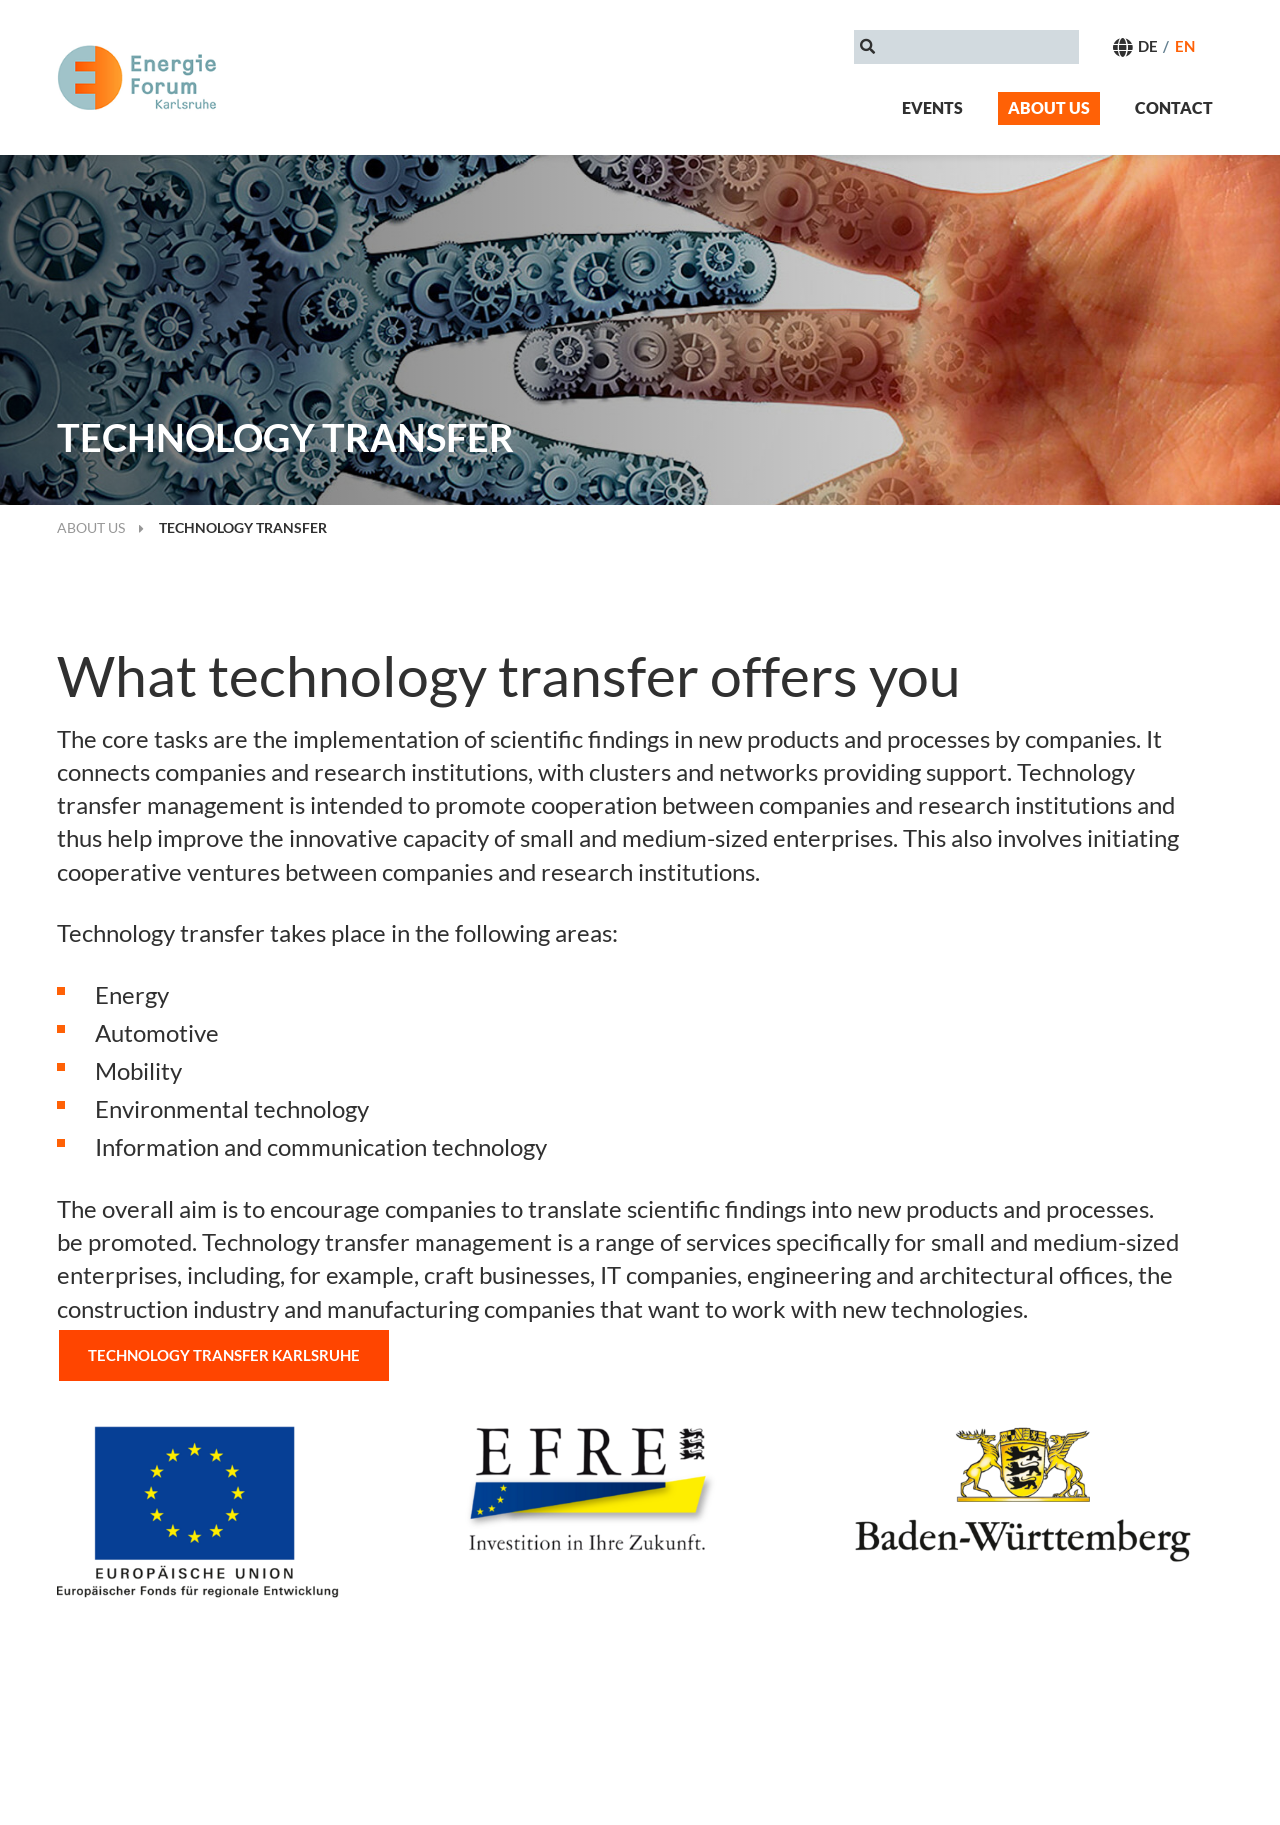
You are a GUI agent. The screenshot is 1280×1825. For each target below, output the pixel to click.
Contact (1174, 107)
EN (1185, 46)
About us (1049, 107)
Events (932, 107)
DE (1148, 46)
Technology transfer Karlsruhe (224, 1355)
